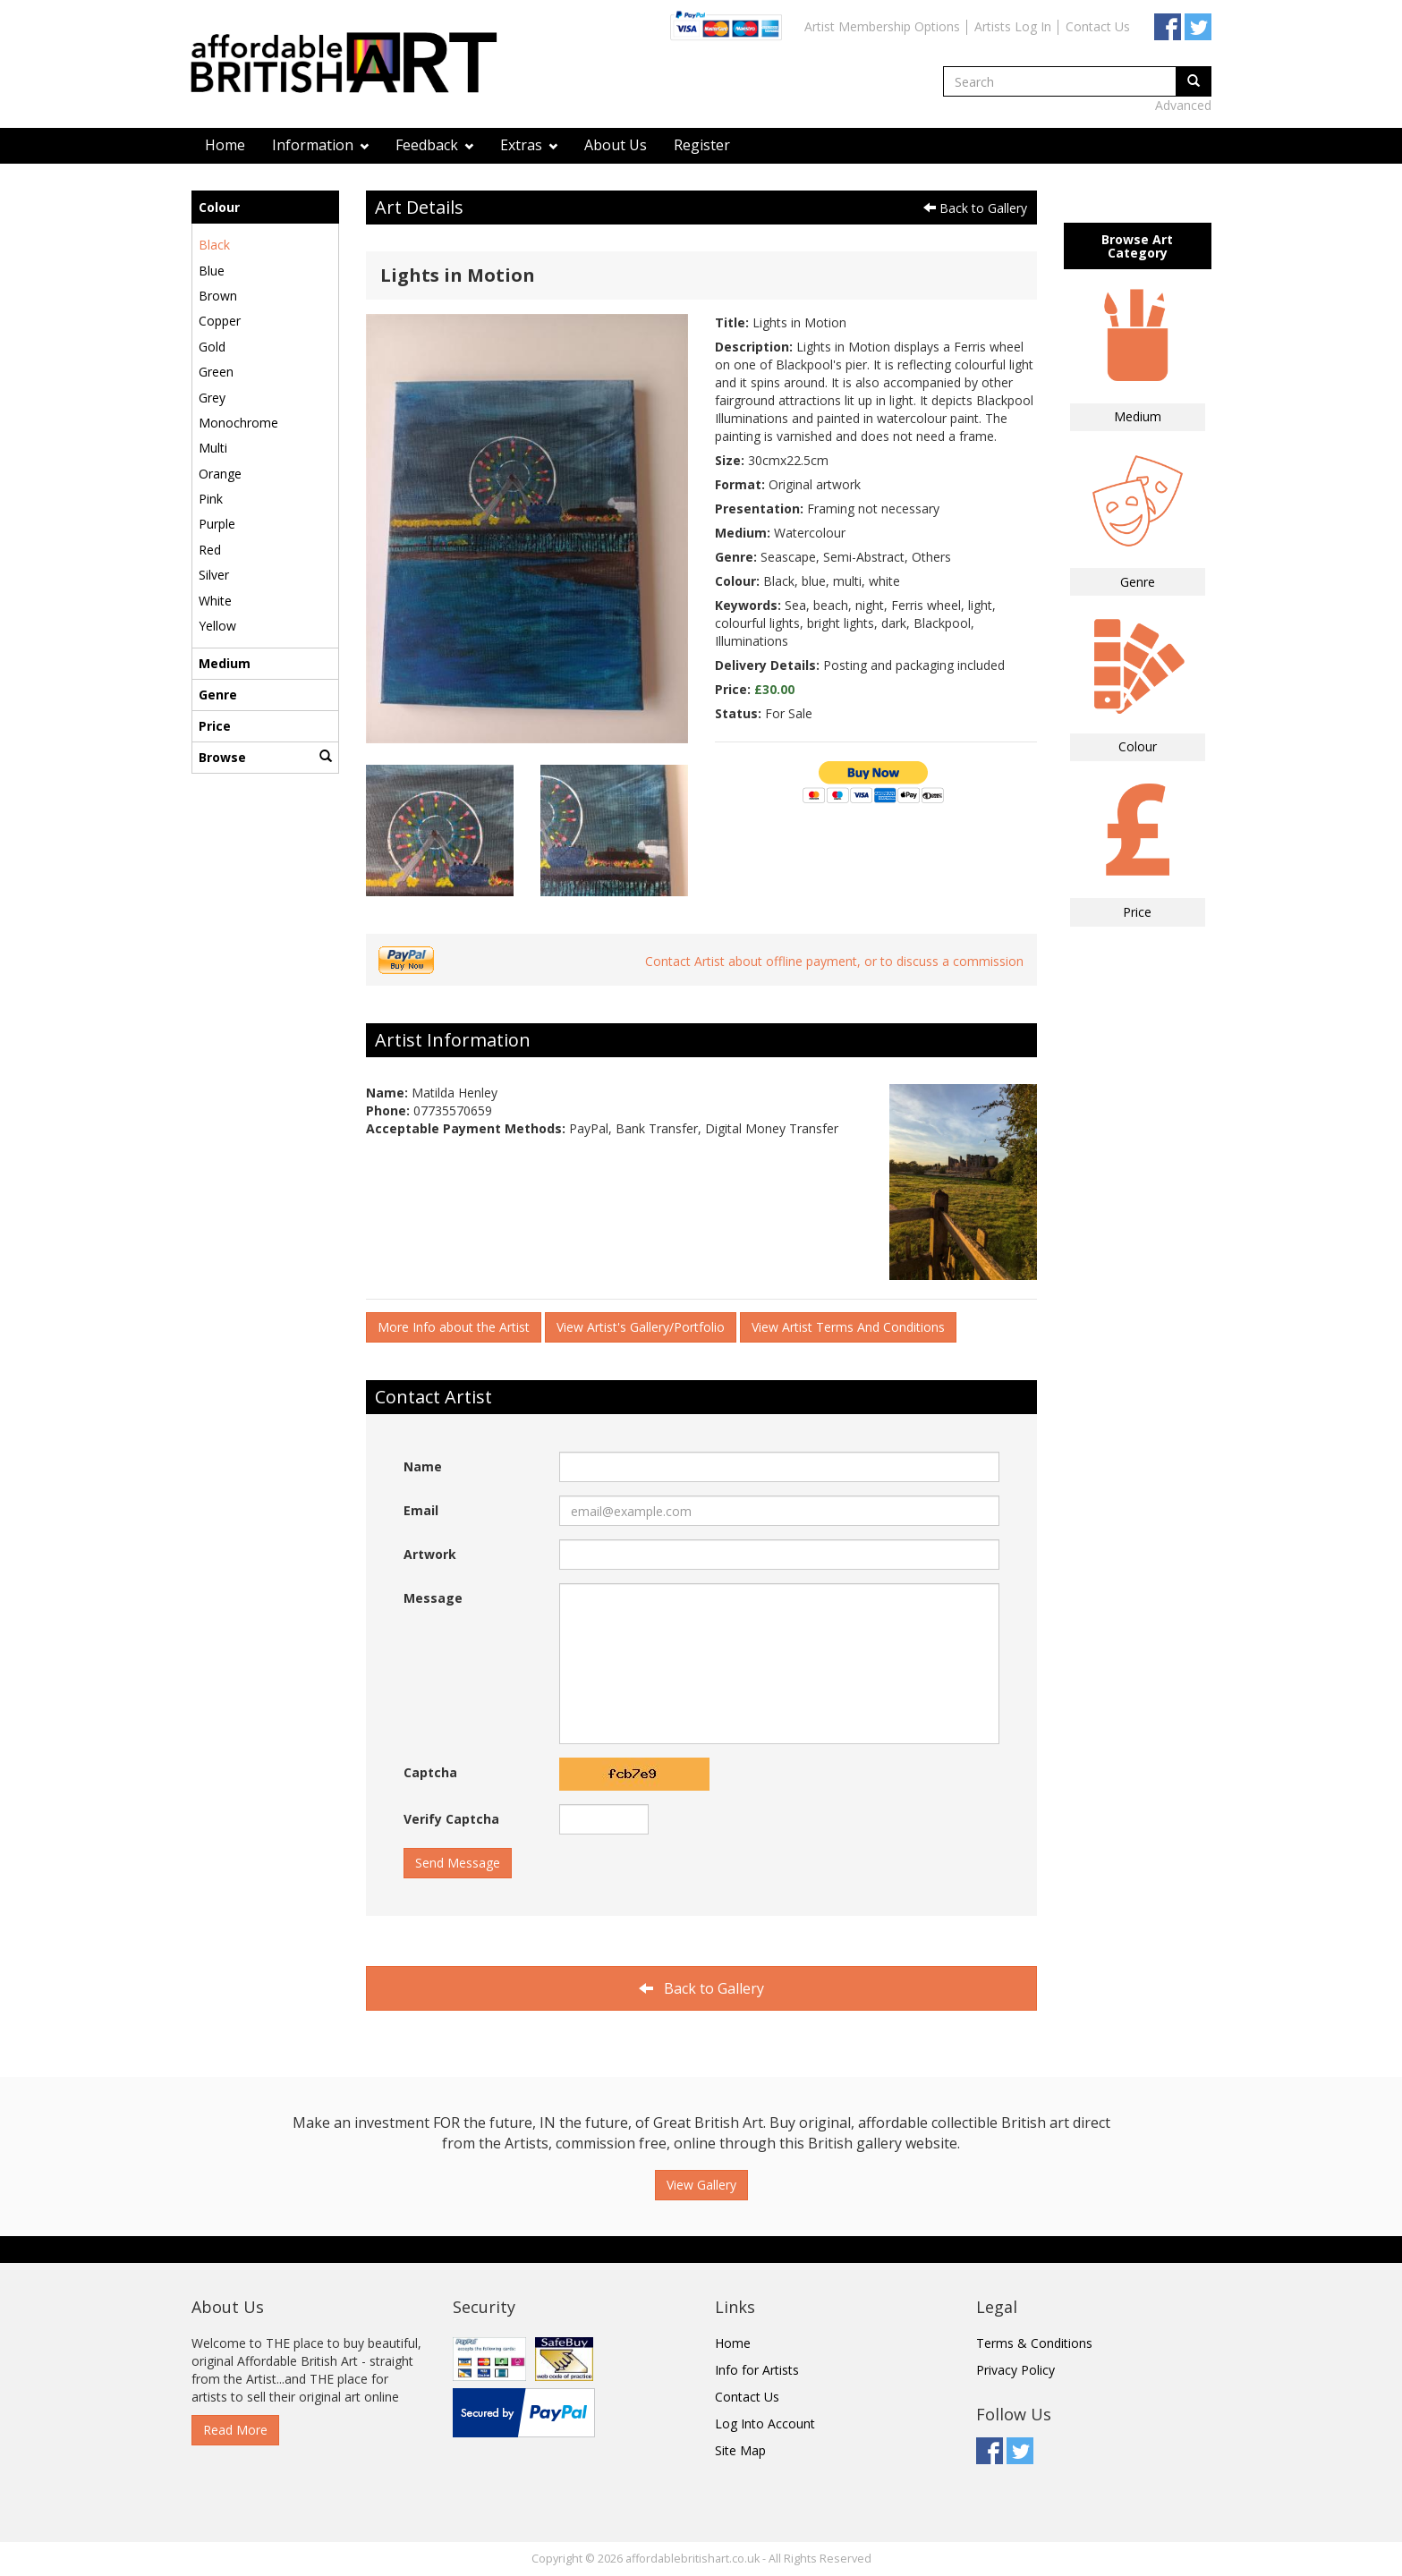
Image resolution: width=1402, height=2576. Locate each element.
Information (320, 145)
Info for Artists (757, 2369)
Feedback (434, 145)
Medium (225, 663)
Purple (217, 523)
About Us (615, 145)
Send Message (457, 1862)
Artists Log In (1012, 26)
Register (702, 145)
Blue (212, 270)
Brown (218, 295)
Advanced (1183, 105)
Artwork (430, 1554)
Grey (212, 397)
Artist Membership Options (882, 26)
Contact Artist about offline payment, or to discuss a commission (834, 961)
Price (215, 725)
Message (433, 1597)
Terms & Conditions (1034, 2342)
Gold (212, 346)
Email (421, 1510)
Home (225, 145)
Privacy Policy (1015, 2369)
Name (423, 1466)
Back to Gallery (975, 207)
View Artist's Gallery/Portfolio (641, 1326)
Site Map (740, 2450)
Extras (528, 145)
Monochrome (238, 422)
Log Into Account (765, 2423)
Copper (220, 320)
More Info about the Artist (454, 1326)
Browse (265, 757)
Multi (213, 447)
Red (210, 549)
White (215, 600)
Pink (211, 498)
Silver (214, 574)
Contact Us (1098, 26)
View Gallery (701, 2184)
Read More (235, 2429)
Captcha (430, 1772)
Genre (218, 694)
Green (216, 371)
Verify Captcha (451, 1818)
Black (214, 244)
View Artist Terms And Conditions (848, 1326)
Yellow (217, 625)
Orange (220, 473)
